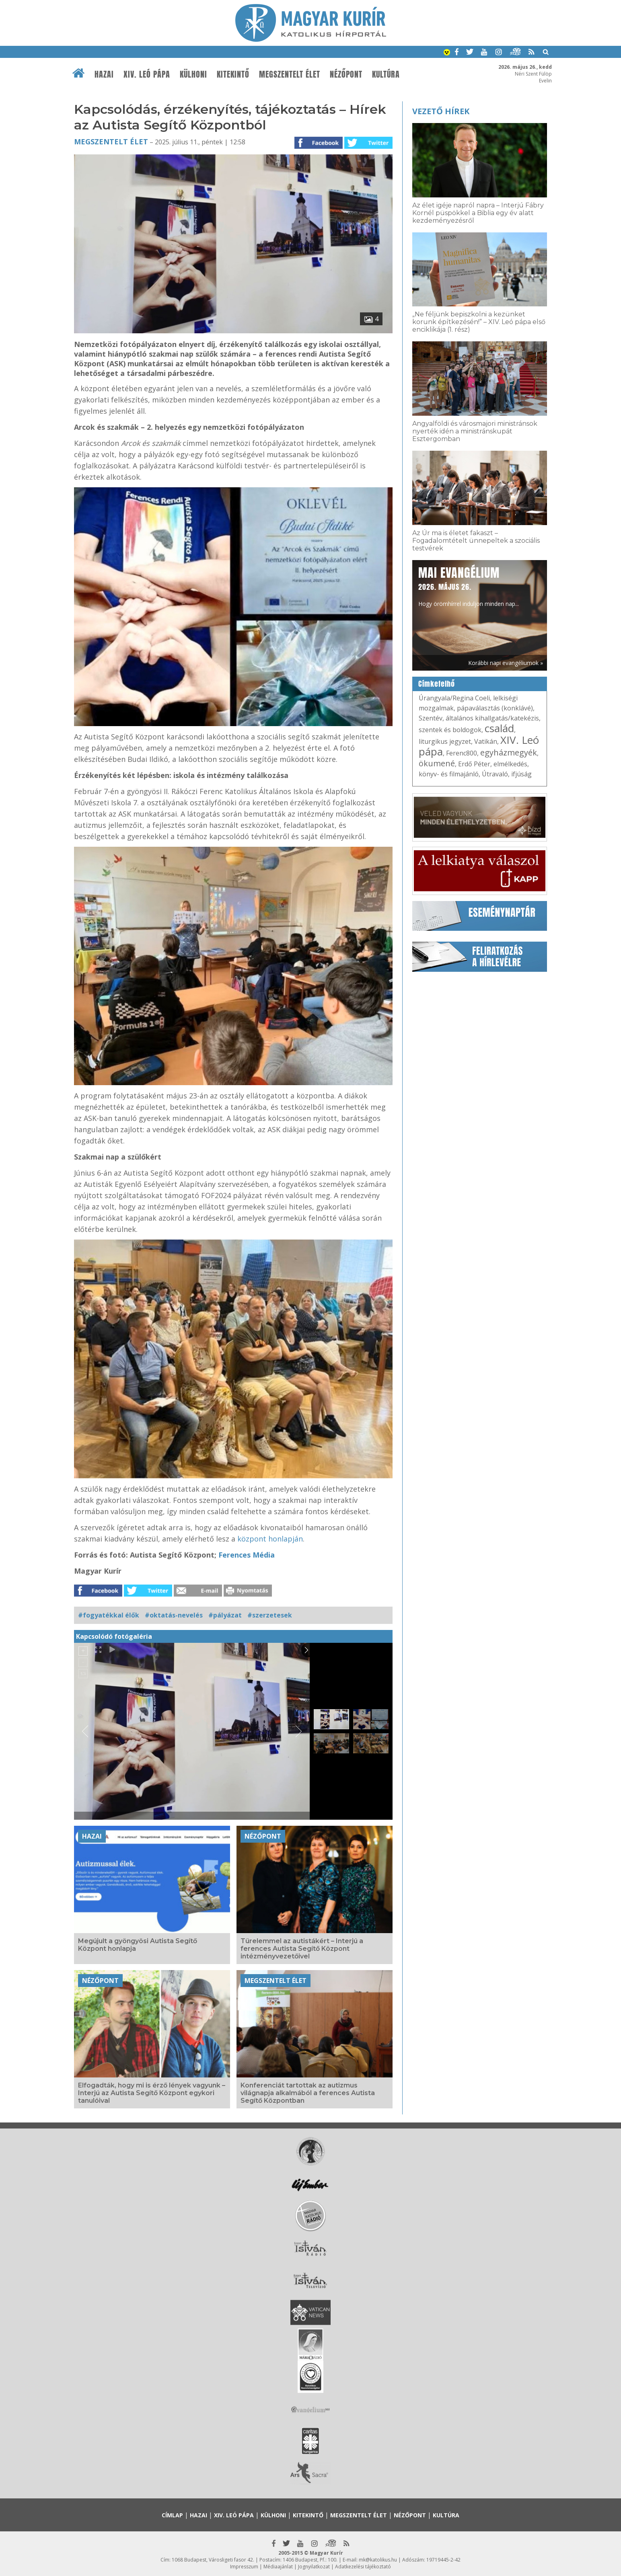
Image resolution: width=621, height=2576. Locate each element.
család (499, 728)
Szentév (430, 718)
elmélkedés (510, 763)
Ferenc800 (461, 753)
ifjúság (521, 774)
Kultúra (386, 74)
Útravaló (495, 774)
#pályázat (225, 1615)
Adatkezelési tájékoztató (363, 2566)
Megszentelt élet (289, 74)
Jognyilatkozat (314, 2566)
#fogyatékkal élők (108, 1615)
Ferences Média (246, 1555)
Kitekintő (233, 74)
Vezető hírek (440, 111)
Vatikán (485, 741)
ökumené (437, 763)
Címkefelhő (436, 684)
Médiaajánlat (278, 2566)
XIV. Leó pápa (146, 74)
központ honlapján (270, 1539)
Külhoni (193, 74)
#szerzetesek (269, 1615)
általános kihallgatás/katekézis (492, 718)
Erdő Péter (474, 763)
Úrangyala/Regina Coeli (454, 698)
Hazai (104, 74)
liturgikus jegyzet (445, 741)
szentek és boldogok (450, 729)
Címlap (172, 2515)
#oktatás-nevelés (174, 1615)
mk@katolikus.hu (378, 2559)
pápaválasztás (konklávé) (495, 708)
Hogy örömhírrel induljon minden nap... (468, 586)
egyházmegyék (508, 752)
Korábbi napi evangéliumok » (505, 663)
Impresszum (244, 2566)
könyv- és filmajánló (449, 774)
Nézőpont (346, 74)
